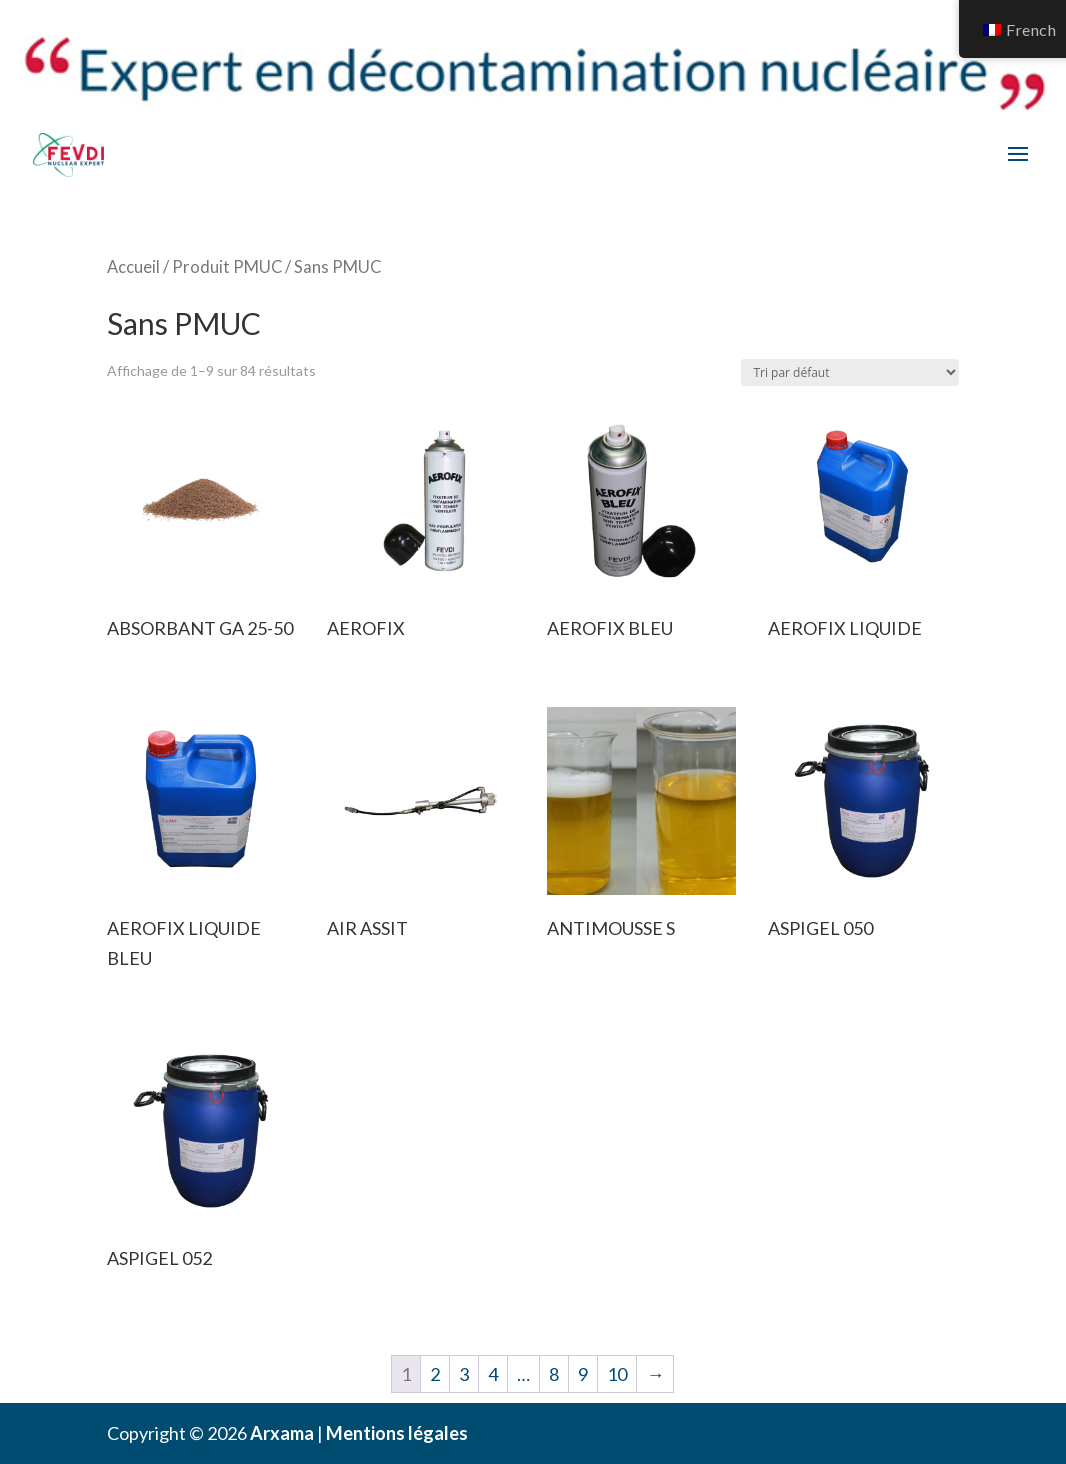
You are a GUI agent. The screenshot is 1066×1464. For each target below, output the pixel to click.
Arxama (282, 1433)
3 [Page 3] (464, 1374)
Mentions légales (397, 1433)
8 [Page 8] (554, 1374)
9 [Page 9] (583, 1374)
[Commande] (850, 372)
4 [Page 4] (493, 1374)
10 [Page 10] (617, 1374)
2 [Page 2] (435, 1374)
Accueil (133, 267)
